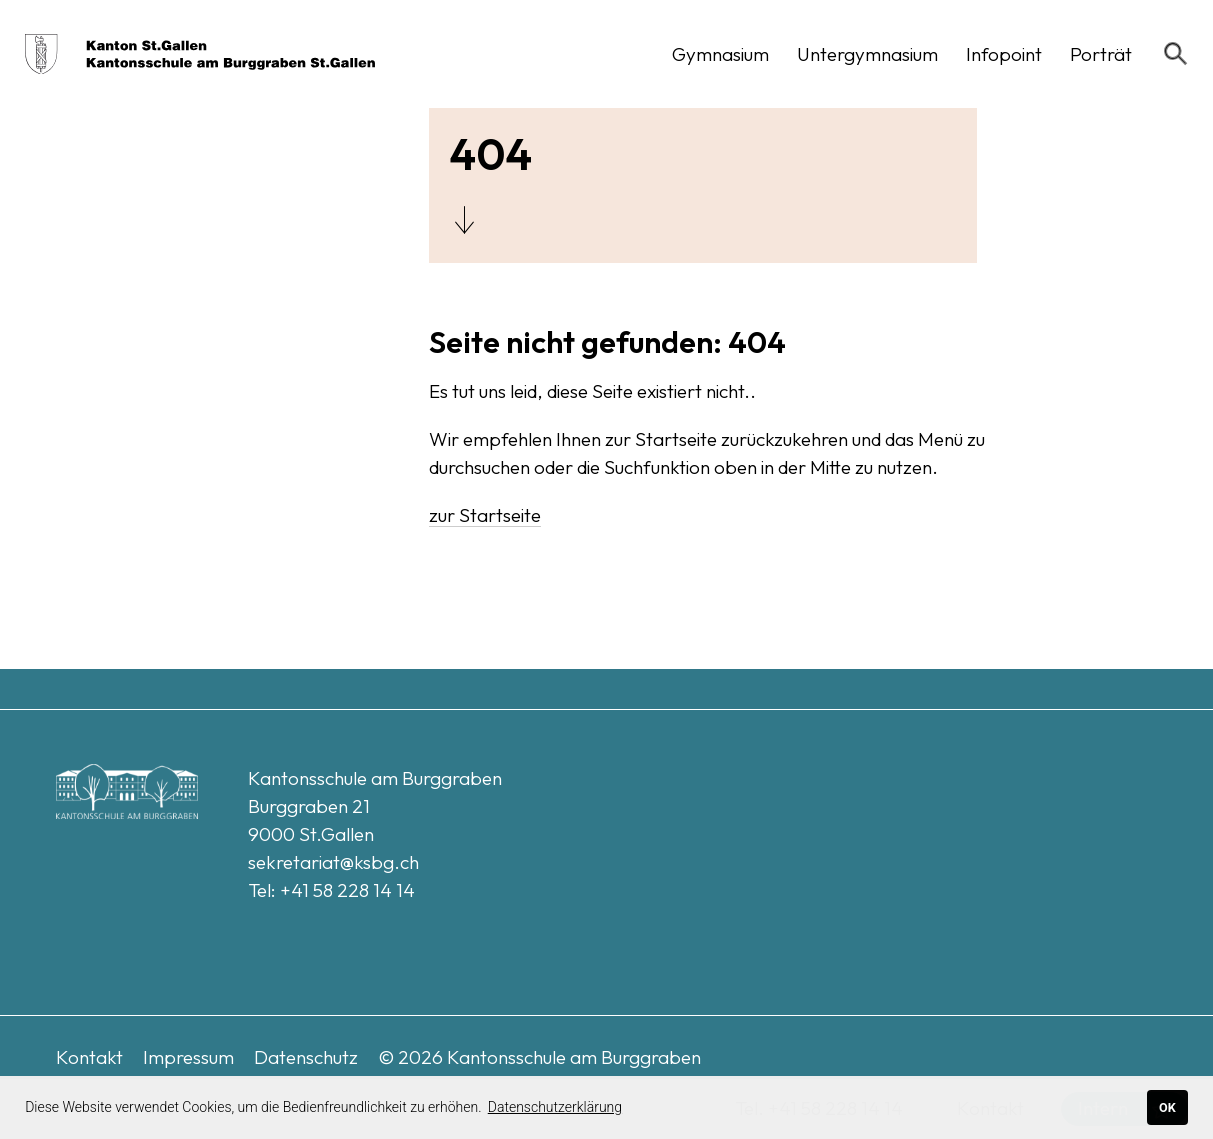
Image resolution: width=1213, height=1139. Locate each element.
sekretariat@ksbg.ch (333, 862)
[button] (720, 54)
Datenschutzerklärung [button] (555, 1107)
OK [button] (1167, 1107)
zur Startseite (485, 515)
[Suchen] (1176, 54)
